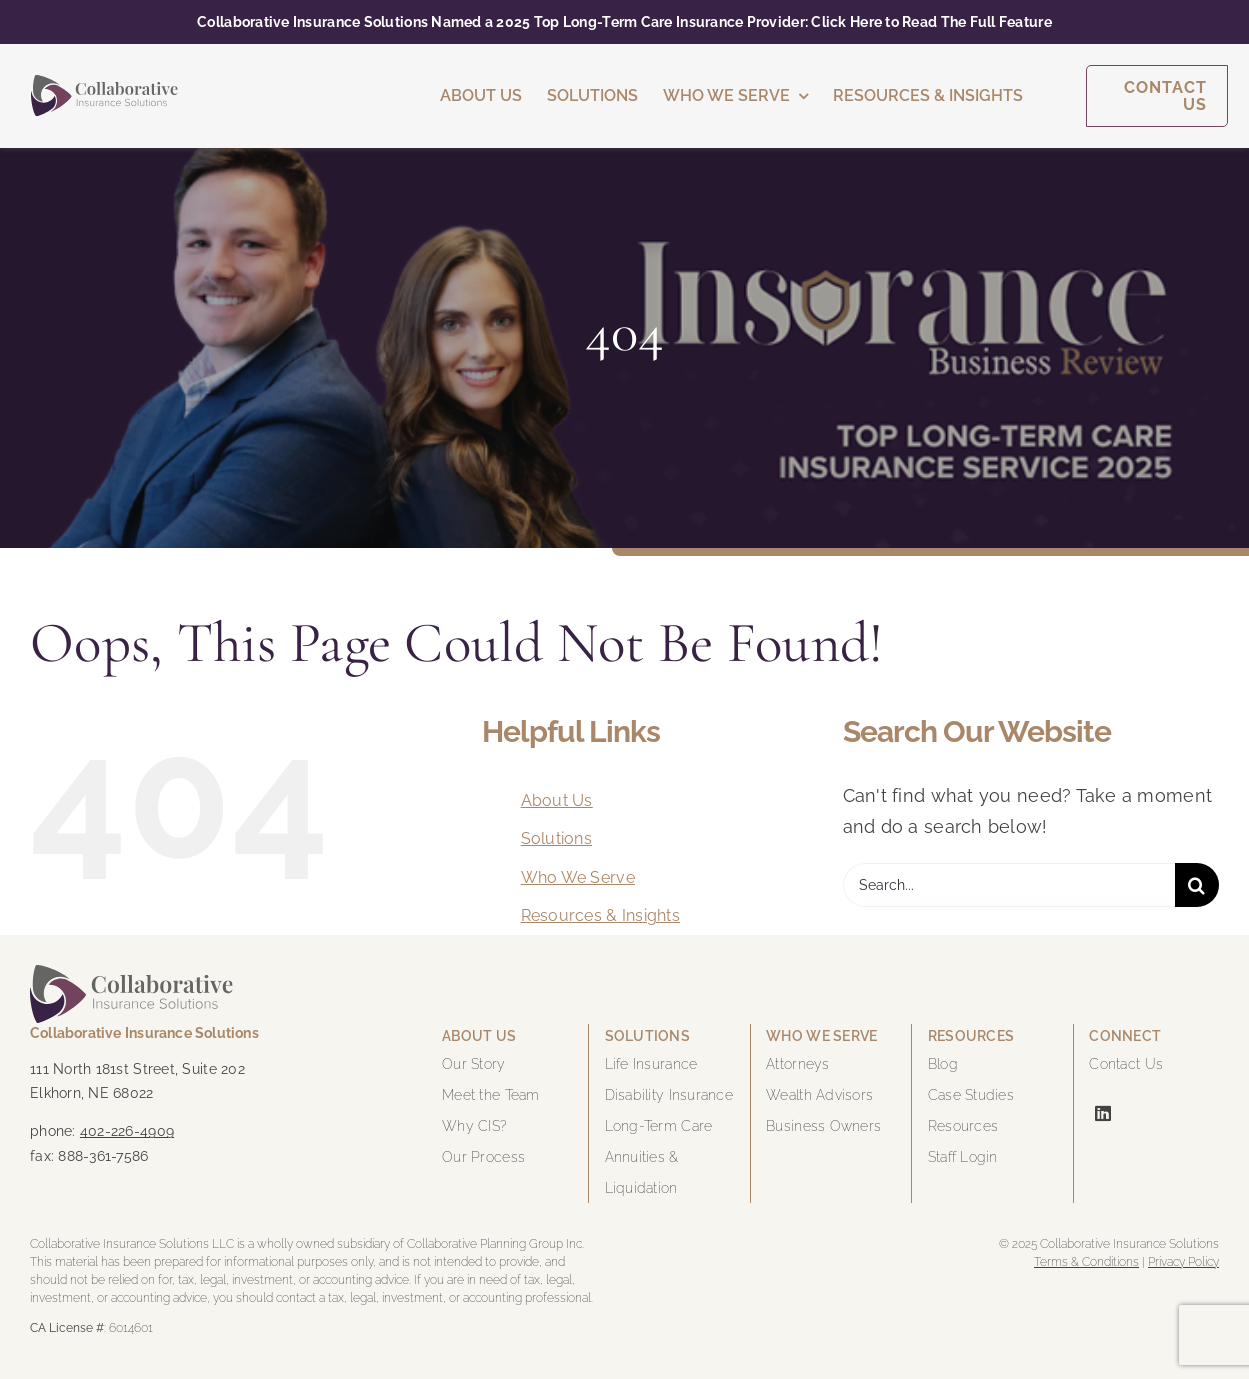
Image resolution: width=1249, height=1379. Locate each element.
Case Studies (971, 1095)
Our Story (473, 1064)
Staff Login (963, 1157)
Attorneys (797, 1064)
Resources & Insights (600, 915)
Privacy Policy (1183, 1262)
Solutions (556, 838)
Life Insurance (651, 1064)
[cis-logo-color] (104, 83)
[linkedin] (1103, 1113)
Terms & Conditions (1086, 1262)
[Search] (1197, 885)
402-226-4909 (127, 1131)
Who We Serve (578, 877)
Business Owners (823, 1126)
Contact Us (1126, 1064)
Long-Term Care (659, 1126)
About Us (557, 800)
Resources (963, 1126)
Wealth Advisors (819, 1095)
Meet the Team (491, 1095)
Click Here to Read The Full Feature (931, 22)
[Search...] (1009, 885)
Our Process (483, 1157)
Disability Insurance (669, 1095)
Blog (943, 1064)
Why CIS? (474, 1126)
